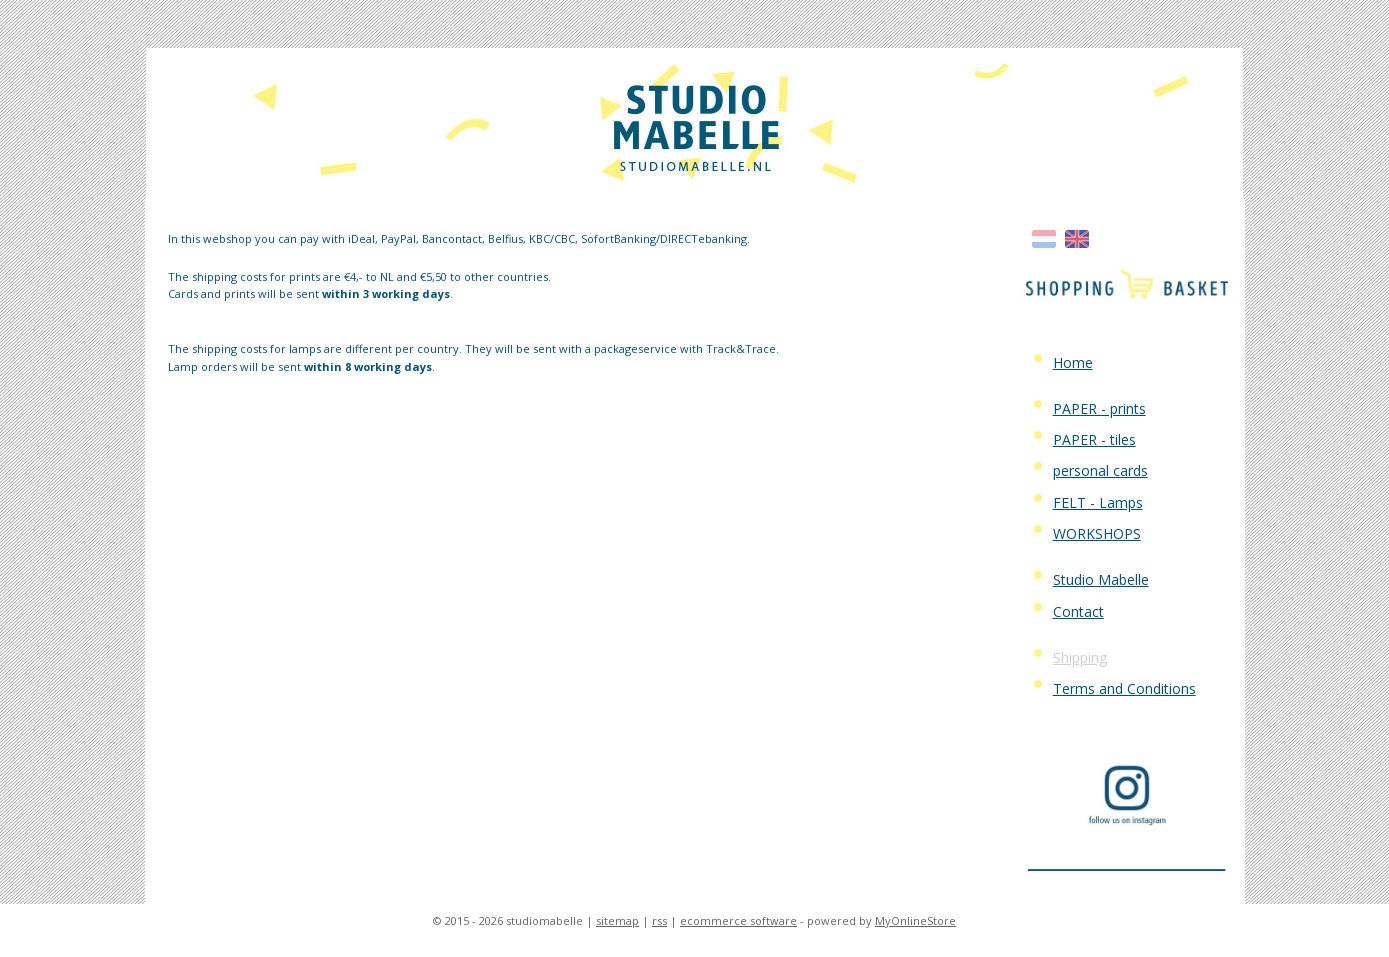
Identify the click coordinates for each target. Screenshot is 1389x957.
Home (1073, 362)
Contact (1078, 611)
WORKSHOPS (1097, 533)
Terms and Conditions (1124, 688)
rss (659, 920)
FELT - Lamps (1098, 502)
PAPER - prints (1099, 408)
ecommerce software (738, 920)
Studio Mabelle (1101, 579)
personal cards (1100, 470)
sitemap (617, 920)
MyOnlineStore (915, 920)
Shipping (1080, 657)
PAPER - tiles (1094, 439)
